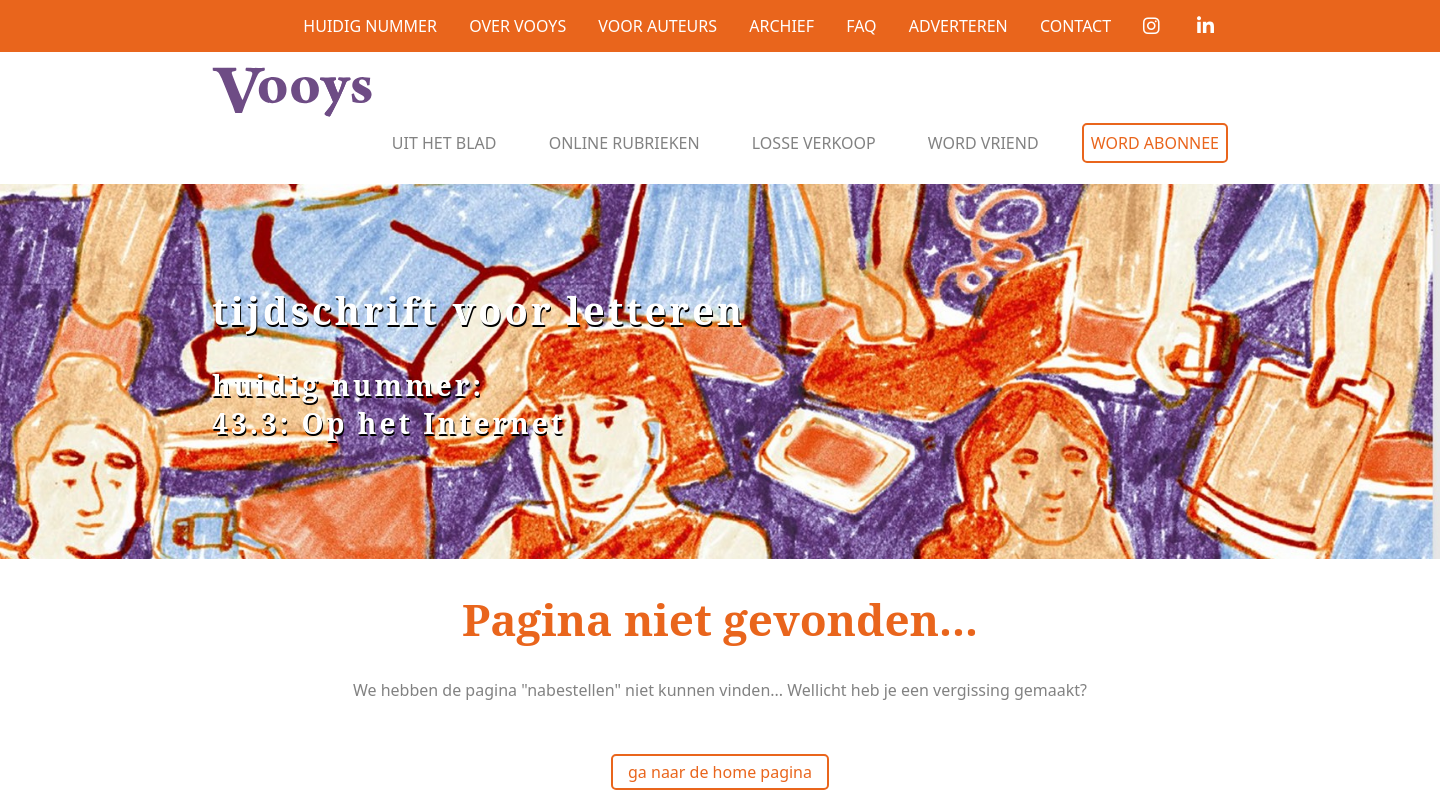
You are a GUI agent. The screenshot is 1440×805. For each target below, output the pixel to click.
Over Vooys (517, 26)
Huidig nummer (370, 26)
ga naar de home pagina (720, 772)
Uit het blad (444, 143)
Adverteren (958, 26)
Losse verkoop (814, 143)
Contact (1075, 26)
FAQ (861, 26)
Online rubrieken (624, 143)
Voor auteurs (657, 26)
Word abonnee (1155, 143)
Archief (781, 26)
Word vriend (983, 143)
